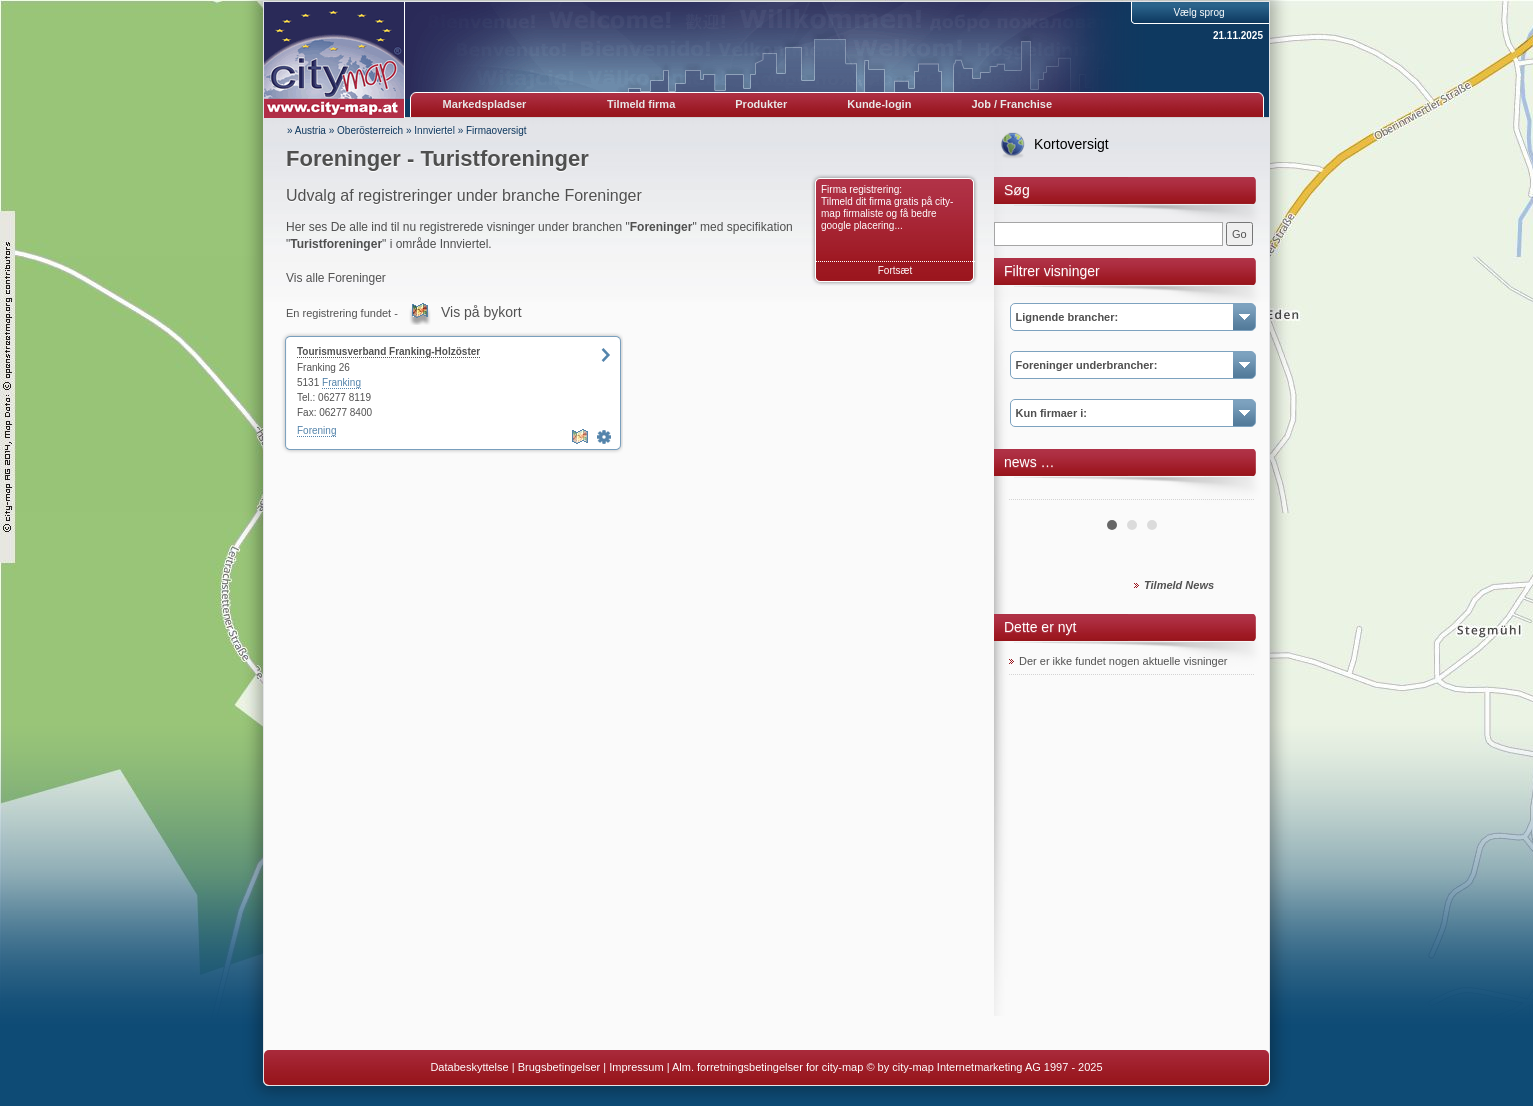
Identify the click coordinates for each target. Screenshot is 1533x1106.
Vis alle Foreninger (336, 278)
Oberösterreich (370, 130)
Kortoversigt (1071, 144)
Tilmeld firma (641, 104)
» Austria (306, 130)
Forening (316, 430)
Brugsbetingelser (559, 1067)
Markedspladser (485, 104)
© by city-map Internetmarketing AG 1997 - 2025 (984, 1067)
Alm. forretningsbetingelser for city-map (767, 1067)
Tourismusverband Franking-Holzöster (388, 351)
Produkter (761, 104)
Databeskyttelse (469, 1067)
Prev (1035, 492)
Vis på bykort (481, 312)
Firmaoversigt (496, 130)
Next (1228, 492)
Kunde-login (879, 104)
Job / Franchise (1011, 104)
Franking (341, 382)
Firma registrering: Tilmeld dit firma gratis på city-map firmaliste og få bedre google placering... (887, 207)
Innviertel (434, 130)
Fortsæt (895, 270)
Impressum (636, 1067)
